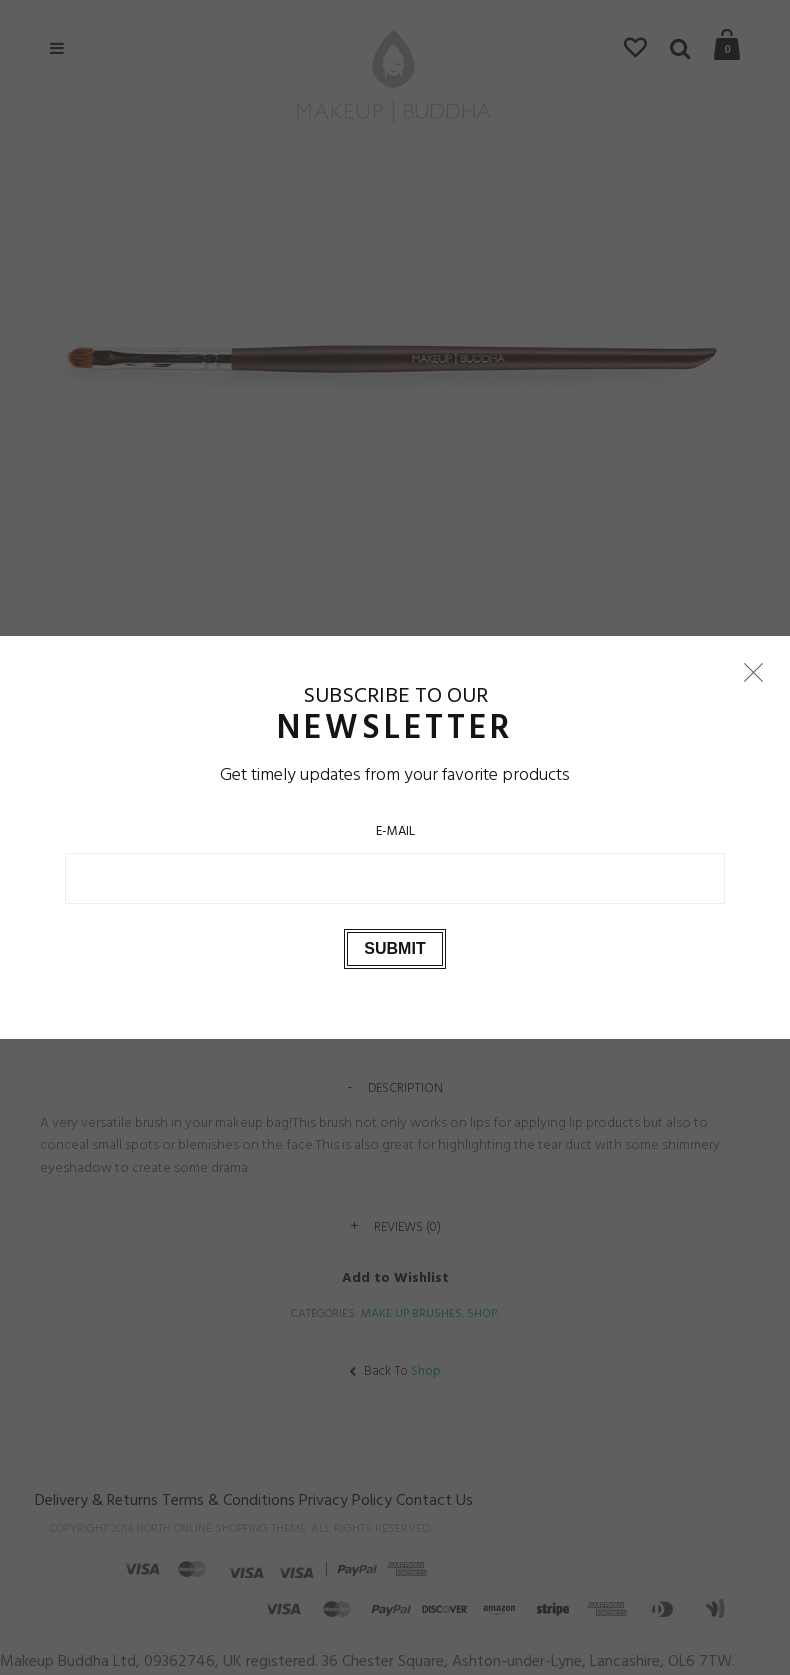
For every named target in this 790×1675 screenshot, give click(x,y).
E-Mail (395, 831)
